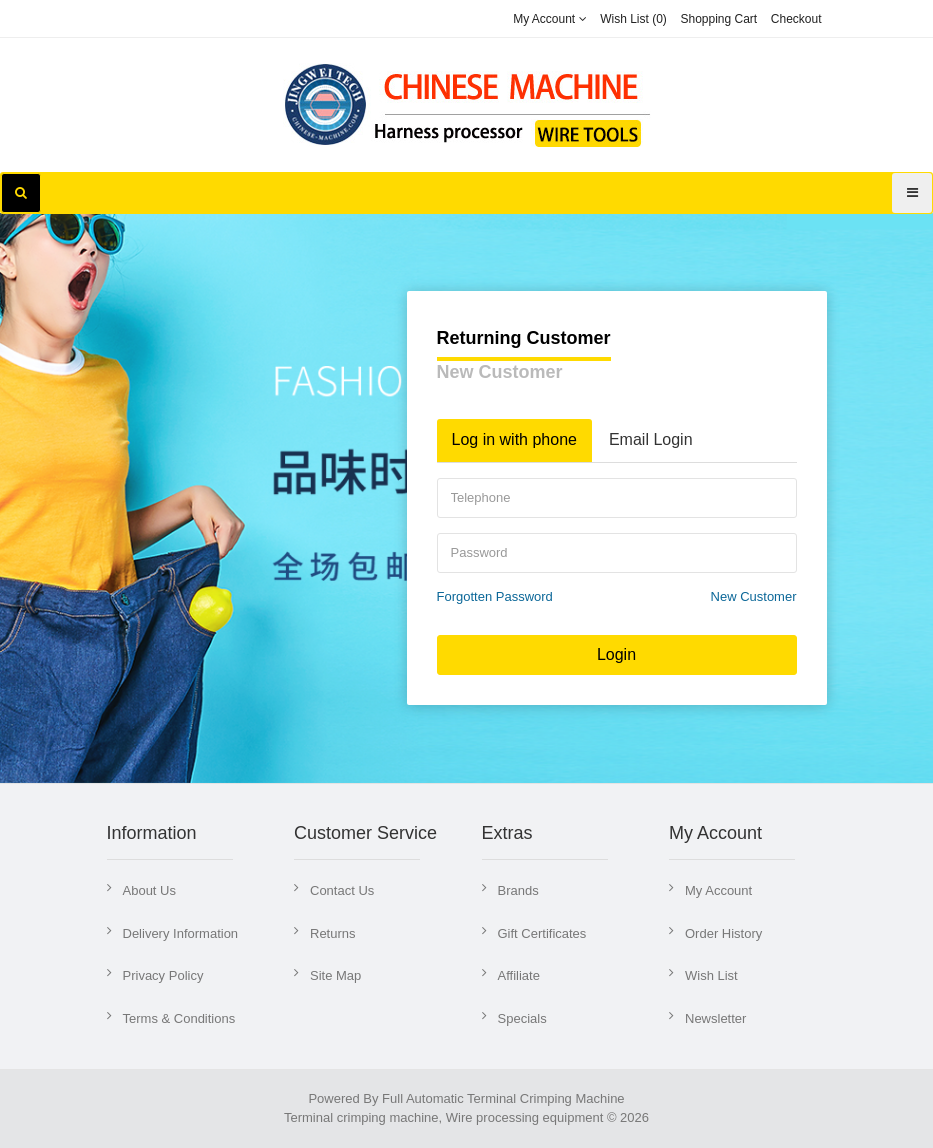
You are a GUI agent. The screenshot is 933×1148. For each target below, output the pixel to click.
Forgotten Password (495, 596)
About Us (149, 890)
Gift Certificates (542, 933)
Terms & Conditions (179, 1018)
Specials (522, 1018)
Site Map (335, 975)
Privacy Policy (163, 975)
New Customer (500, 372)
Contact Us (342, 890)
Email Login (651, 439)
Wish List (711, 975)
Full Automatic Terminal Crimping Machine (503, 1098)
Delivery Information (181, 933)
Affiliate (519, 975)
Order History (723, 933)
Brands (518, 890)
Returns (333, 933)
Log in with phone (514, 439)
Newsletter (715, 1018)
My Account (718, 890)
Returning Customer (524, 338)
